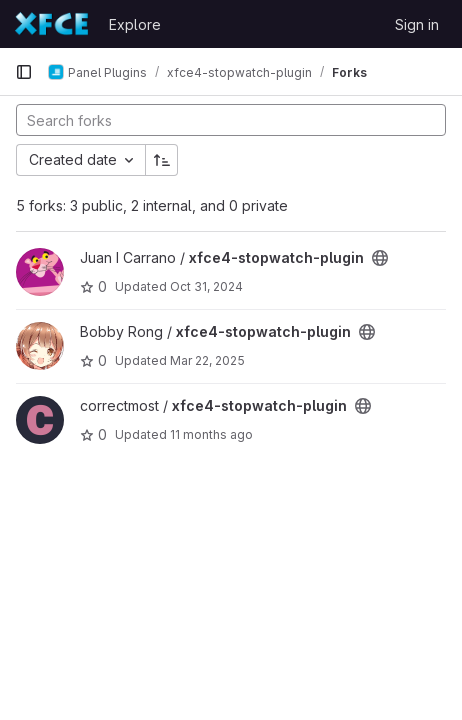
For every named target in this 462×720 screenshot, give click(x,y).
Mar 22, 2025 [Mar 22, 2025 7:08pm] (207, 360)
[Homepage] (52, 24)
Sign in (417, 24)
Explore (135, 24)
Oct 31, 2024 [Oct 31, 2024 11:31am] (206, 286)
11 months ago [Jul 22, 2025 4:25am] (211, 434)
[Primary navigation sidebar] (24, 72)
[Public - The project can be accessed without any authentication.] (380, 258)
